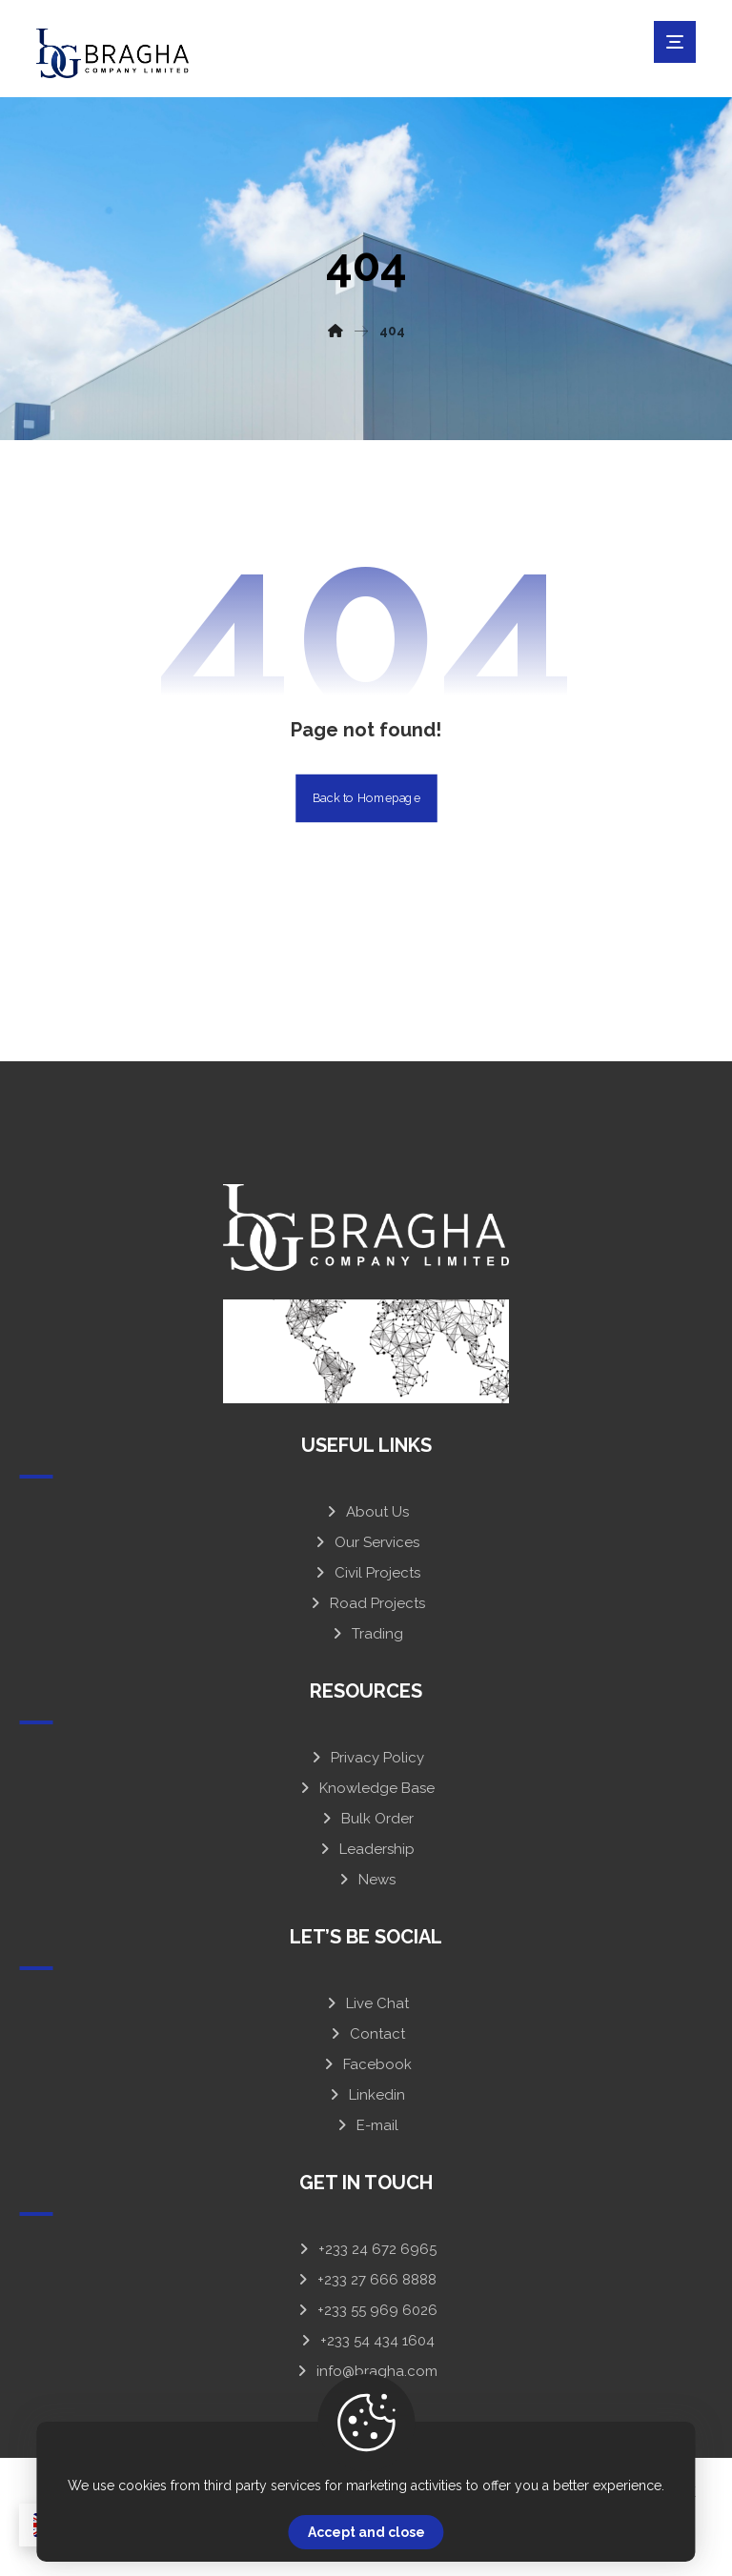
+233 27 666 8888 (366, 2279)
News (366, 1879)
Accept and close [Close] (366, 2532)
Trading (366, 1633)
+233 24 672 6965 (366, 2249)
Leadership (366, 1849)
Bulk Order (366, 1818)
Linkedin (366, 2094)
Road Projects (366, 1603)
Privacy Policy (366, 1757)
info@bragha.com (366, 2371)
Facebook (366, 2064)
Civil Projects (366, 1572)
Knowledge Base (366, 1788)
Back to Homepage (366, 797)
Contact (366, 2034)
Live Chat (366, 2003)
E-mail (366, 2125)
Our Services (366, 1542)
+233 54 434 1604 (366, 2340)
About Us (366, 1511)
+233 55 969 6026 (366, 2310)
